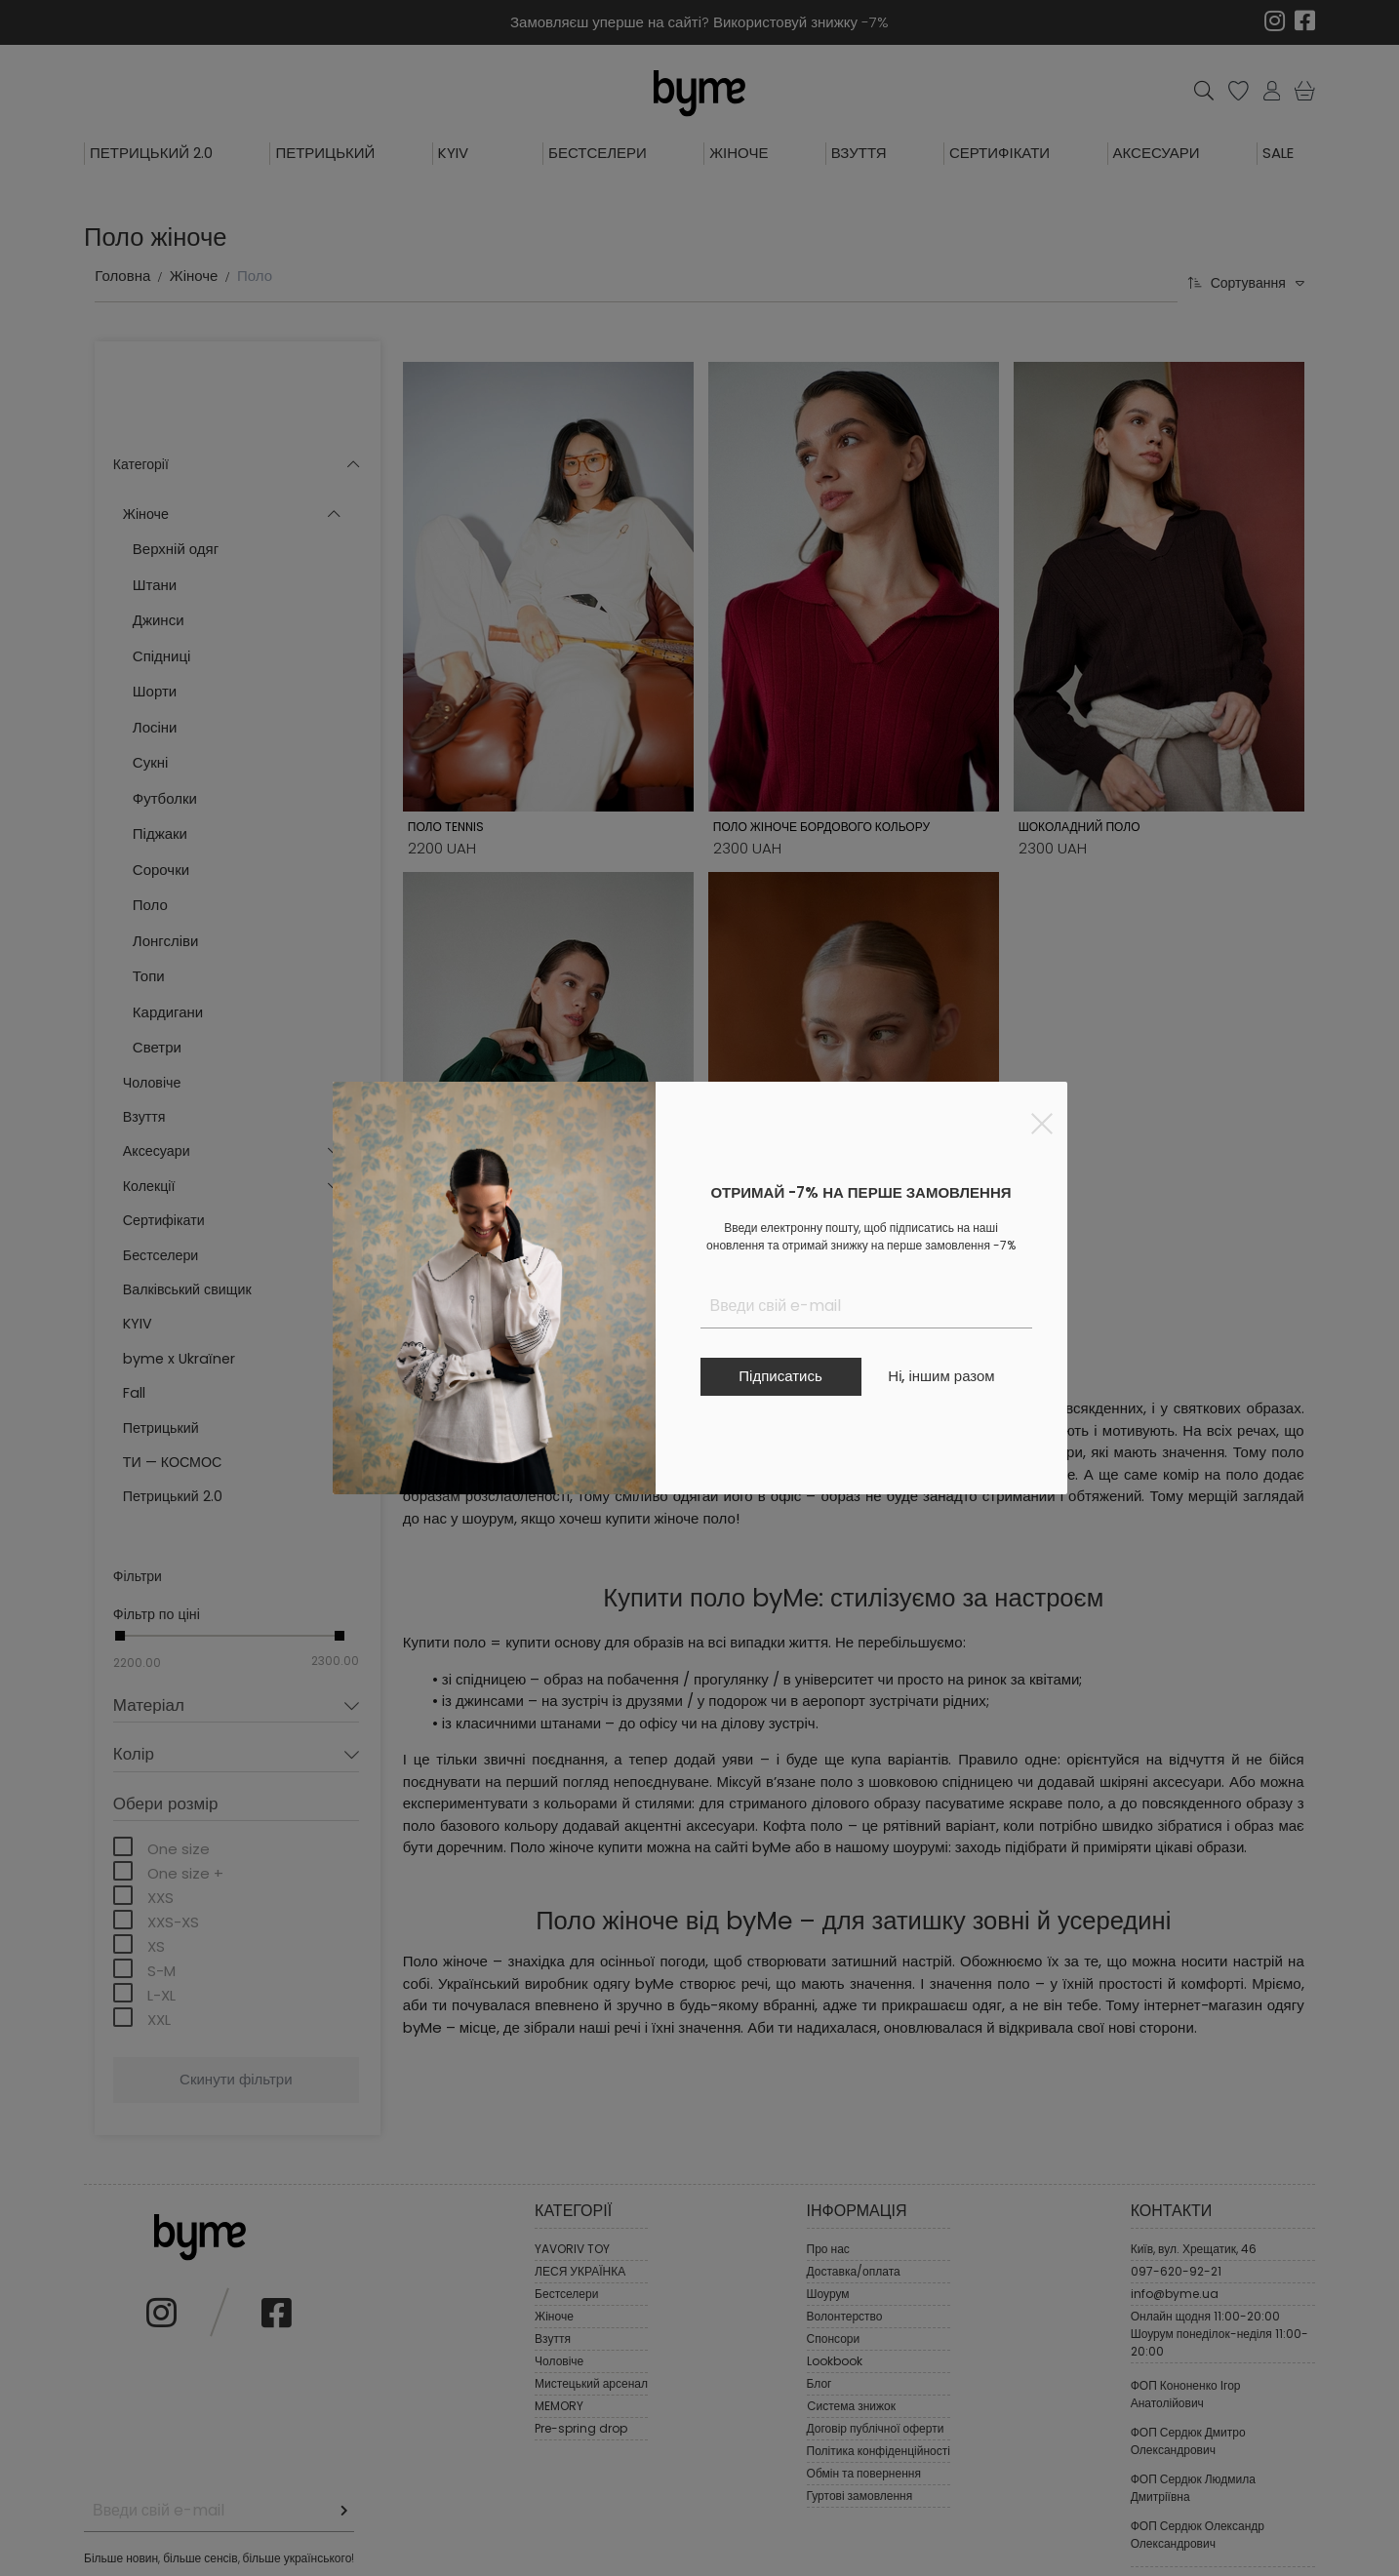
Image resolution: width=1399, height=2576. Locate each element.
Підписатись (780, 1376)
